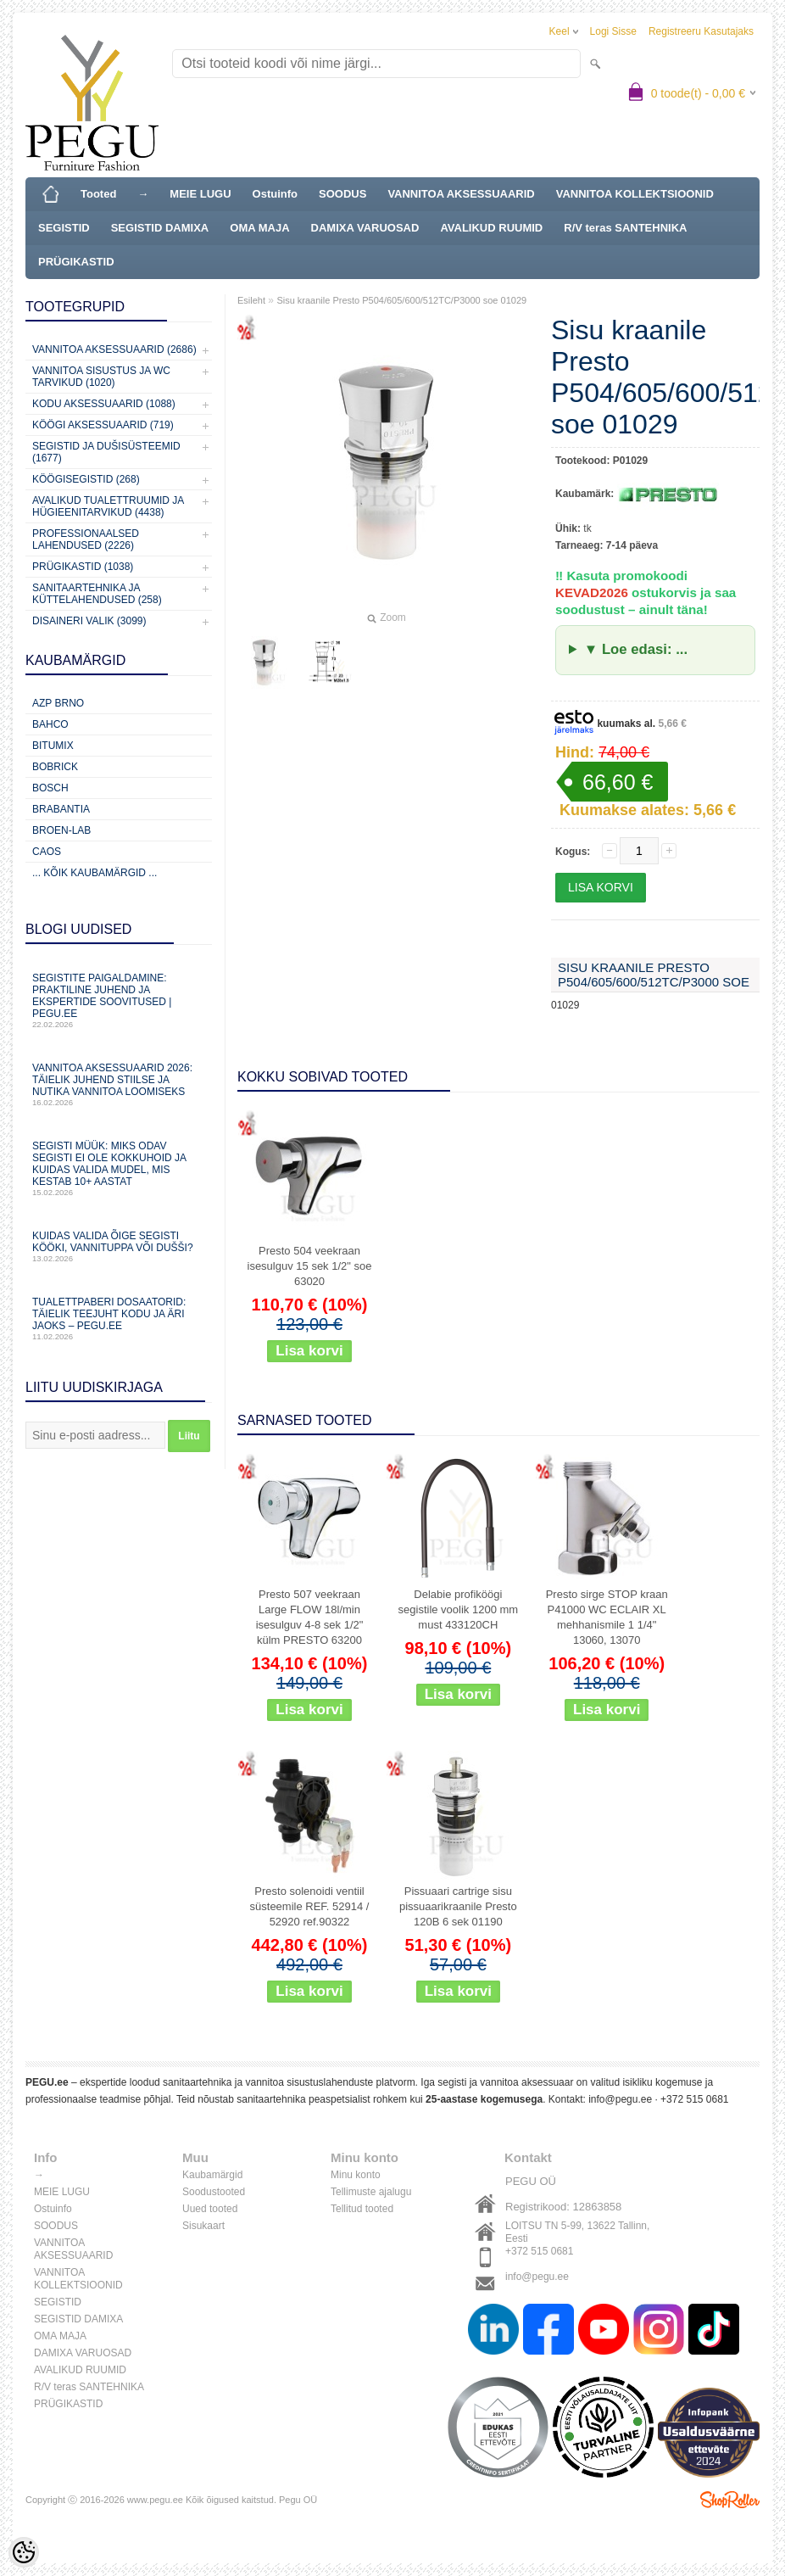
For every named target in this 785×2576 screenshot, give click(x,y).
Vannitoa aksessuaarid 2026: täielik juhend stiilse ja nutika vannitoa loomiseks (118, 1084)
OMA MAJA (259, 227)
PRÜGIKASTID (76, 261)
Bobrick (55, 767)
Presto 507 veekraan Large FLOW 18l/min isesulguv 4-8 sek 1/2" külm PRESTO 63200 (310, 1617)
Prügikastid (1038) (82, 567)
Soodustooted (213, 2192)
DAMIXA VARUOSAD (365, 227)
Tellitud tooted (362, 2209)
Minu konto (356, 2175)
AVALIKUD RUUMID (491, 227)
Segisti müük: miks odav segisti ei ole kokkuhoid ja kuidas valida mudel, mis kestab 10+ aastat (118, 1168)
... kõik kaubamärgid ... (94, 873)
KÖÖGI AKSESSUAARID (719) (103, 425)
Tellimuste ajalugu (371, 2192)
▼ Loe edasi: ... (636, 649)
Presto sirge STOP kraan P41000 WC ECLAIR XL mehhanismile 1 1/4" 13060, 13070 (607, 1617)
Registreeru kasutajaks (701, 31)
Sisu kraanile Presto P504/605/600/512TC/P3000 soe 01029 (401, 300)
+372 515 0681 (694, 2099)
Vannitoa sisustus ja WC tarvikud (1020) (101, 376)
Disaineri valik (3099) (89, 621)
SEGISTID (64, 227)
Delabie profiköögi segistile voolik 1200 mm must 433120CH (458, 1609)
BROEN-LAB (61, 830)
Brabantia (61, 809)
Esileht (251, 300)
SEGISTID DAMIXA (160, 227)
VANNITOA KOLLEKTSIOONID (635, 193)
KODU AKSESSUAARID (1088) (103, 404)
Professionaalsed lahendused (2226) (85, 539)
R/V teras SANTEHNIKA (625, 227)
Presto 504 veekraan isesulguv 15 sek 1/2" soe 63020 (310, 1266)
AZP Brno (58, 703)
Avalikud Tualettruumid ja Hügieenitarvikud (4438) (108, 506)
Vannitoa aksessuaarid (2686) (114, 349)
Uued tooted (209, 2209)
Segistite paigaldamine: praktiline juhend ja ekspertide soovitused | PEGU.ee (118, 1000)
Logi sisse (613, 31)
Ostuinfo (275, 193)
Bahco (50, 724)
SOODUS (342, 193)
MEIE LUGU (200, 193)
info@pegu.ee (620, 2099)
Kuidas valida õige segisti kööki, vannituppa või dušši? (118, 1246)
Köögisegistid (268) (86, 479)
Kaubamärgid (212, 2175)
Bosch (50, 788)
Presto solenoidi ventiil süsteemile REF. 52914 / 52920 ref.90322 (310, 1906)
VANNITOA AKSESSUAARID (460, 193)
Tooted (98, 193)
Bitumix (53, 746)
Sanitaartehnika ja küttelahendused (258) (97, 594)
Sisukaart (203, 2226)
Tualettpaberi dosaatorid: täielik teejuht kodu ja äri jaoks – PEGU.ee (118, 1318)
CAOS (46, 852)
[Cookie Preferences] (23, 2552)
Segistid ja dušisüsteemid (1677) (106, 452)
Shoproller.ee (730, 2499)
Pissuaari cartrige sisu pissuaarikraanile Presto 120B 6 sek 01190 (458, 1906)
